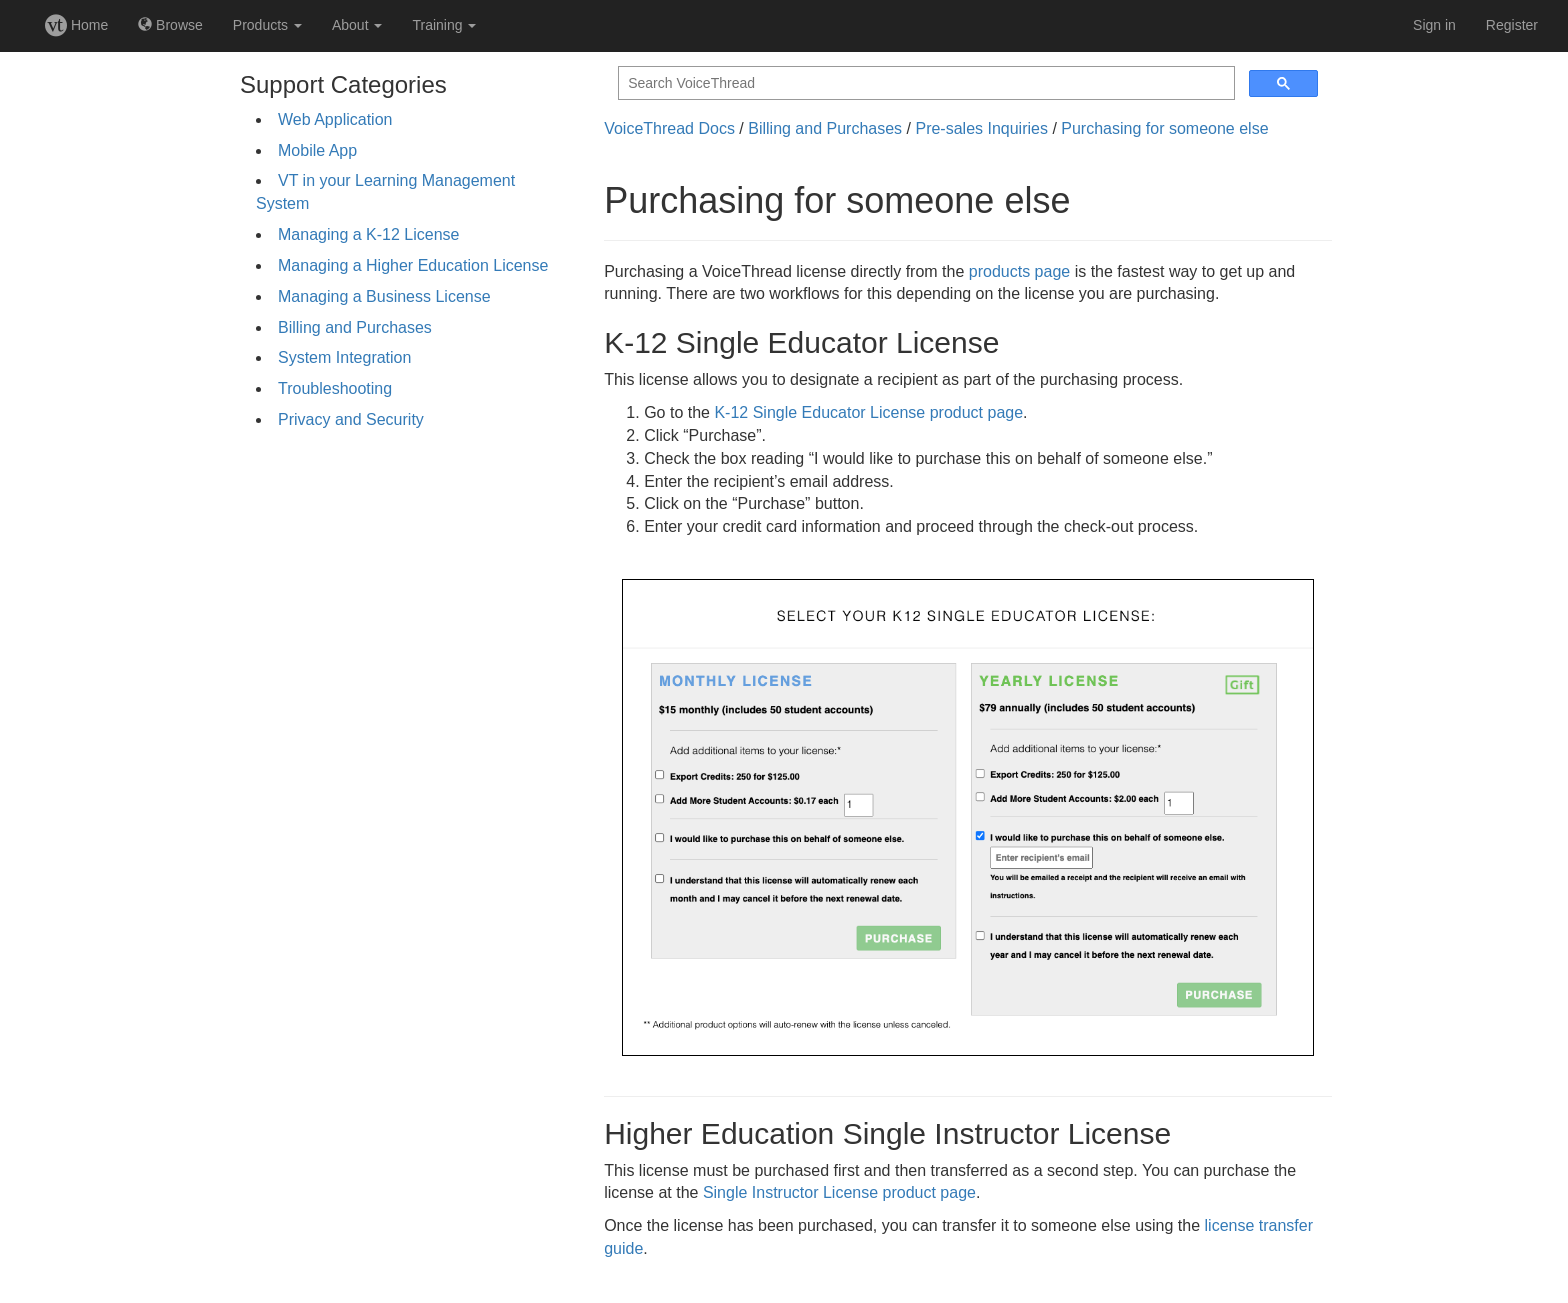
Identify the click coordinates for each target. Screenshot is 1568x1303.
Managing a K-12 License (368, 234)
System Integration (344, 357)
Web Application (335, 119)
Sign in (1434, 25)
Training (444, 25)
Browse (170, 25)
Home (76, 25)
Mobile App (317, 150)
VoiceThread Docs (669, 128)
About (357, 25)
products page (1019, 271)
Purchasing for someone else (1164, 128)
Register (1512, 25)
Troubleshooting (335, 388)
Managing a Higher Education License (413, 265)
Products (267, 25)
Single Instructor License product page (839, 1192)
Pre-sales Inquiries (981, 128)
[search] (924, 83)
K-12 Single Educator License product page (868, 412)
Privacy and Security (351, 419)
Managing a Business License (384, 296)
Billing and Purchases (355, 327)
